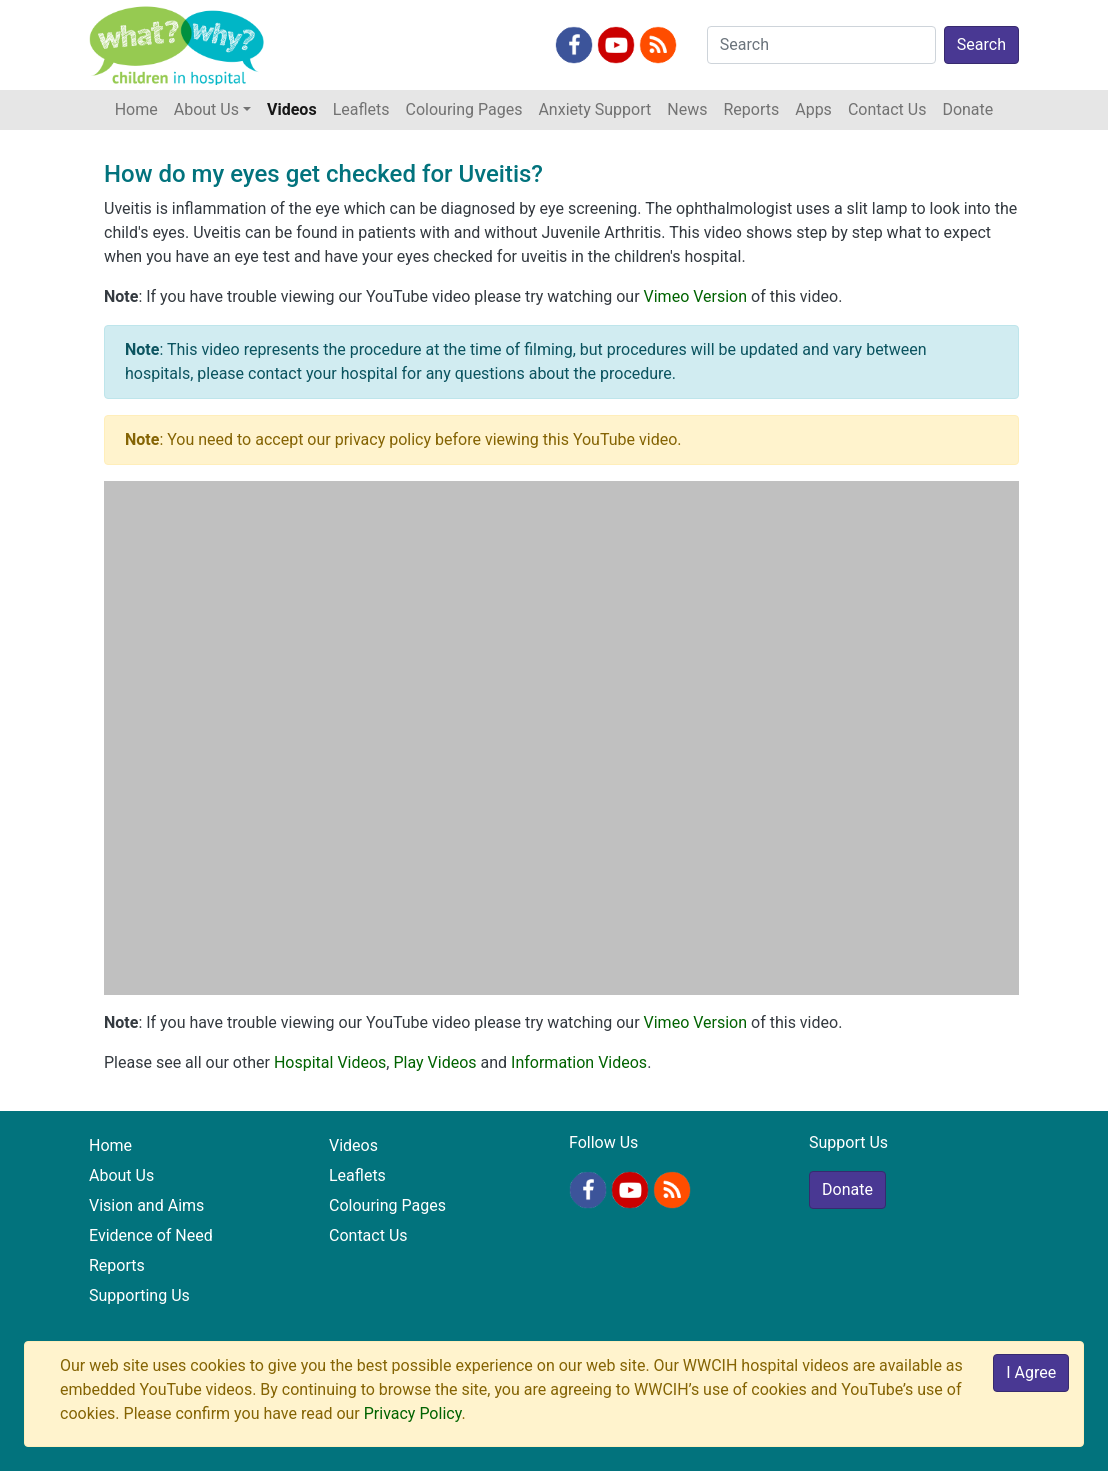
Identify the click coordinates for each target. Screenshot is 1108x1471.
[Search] (821, 45)
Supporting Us (139, 1295)
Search (981, 44)
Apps (813, 109)
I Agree (1031, 1372)
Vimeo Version (696, 296)
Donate (967, 109)
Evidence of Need (151, 1235)
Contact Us (887, 109)
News (687, 109)
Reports (751, 109)
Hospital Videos (330, 1062)
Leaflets (361, 109)
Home (140, 108)
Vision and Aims (146, 1205)
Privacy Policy (413, 1413)
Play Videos (434, 1062)
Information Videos (579, 1062)
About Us (121, 1175)
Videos (292, 109)
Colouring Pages (464, 109)
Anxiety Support (594, 109)
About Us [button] (206, 109)
